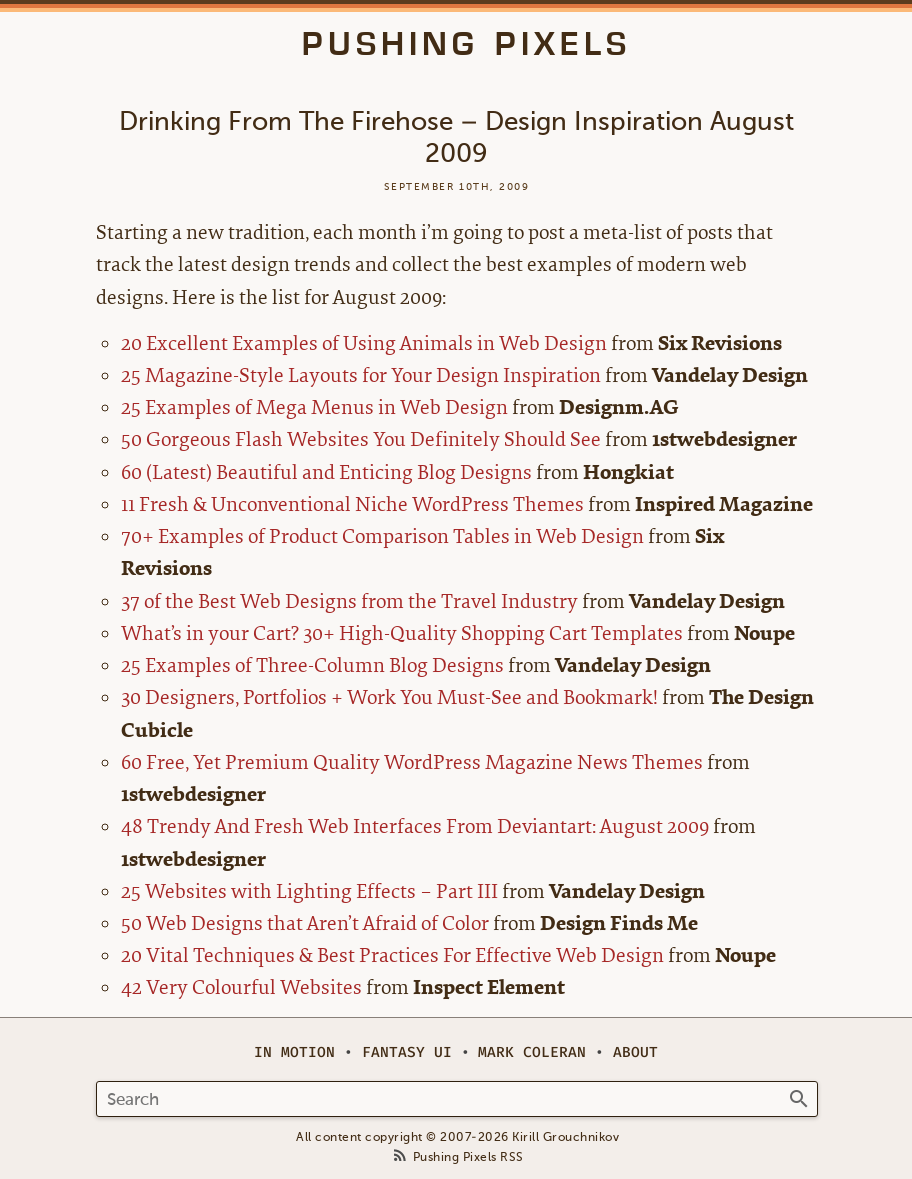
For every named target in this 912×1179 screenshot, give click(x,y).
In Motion (294, 1052)
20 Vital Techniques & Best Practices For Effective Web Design (392, 955)
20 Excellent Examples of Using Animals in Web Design (364, 343)
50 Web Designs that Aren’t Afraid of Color (305, 923)
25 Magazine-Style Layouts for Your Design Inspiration (361, 375)
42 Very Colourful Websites (241, 987)
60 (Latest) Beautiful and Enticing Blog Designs (326, 472)
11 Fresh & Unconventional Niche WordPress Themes (352, 504)
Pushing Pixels (466, 44)
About (635, 1052)
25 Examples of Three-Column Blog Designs (312, 665)
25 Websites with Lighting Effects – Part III (309, 891)
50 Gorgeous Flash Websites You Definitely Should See (361, 439)
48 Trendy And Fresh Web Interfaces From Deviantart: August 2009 (415, 826)
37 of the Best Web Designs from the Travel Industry (349, 601)
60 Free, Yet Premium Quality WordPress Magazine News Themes (412, 762)
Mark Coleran (532, 1052)
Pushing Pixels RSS (468, 1157)
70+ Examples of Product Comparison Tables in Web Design (382, 536)
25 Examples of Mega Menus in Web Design (314, 407)
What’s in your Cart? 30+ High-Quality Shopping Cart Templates (402, 633)
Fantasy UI (407, 1052)
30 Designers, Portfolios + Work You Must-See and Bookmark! (389, 697)
